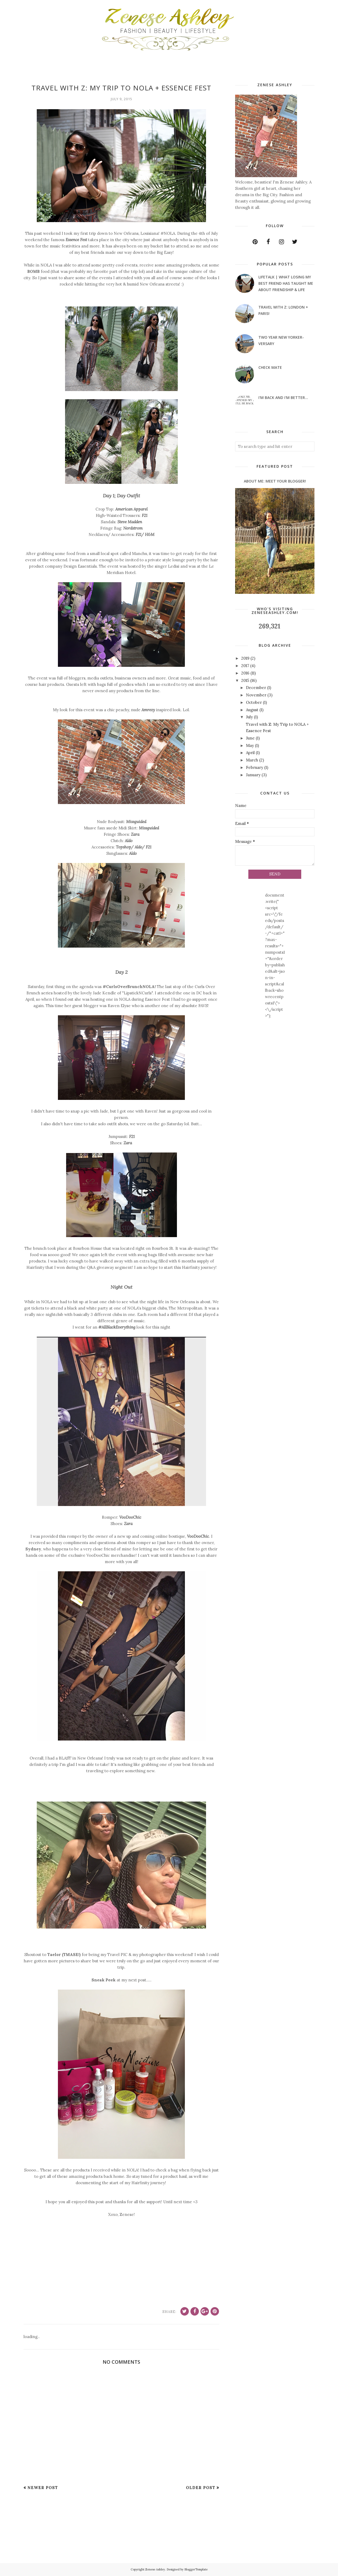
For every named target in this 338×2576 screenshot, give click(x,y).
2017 (245, 665)
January (253, 774)
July (249, 716)
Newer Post (43, 2487)
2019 (245, 658)
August (252, 709)
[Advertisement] (40, 2531)
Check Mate (270, 367)
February (254, 767)
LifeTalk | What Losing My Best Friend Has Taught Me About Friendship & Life (285, 283)
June (250, 738)
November (256, 694)
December (256, 687)
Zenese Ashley (155, 2569)
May (250, 745)
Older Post (200, 2487)
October (254, 702)
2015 (245, 680)
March (252, 760)
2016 (245, 673)
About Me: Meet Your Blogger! (275, 481)
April (250, 752)
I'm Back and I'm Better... (283, 397)
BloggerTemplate (196, 2569)
